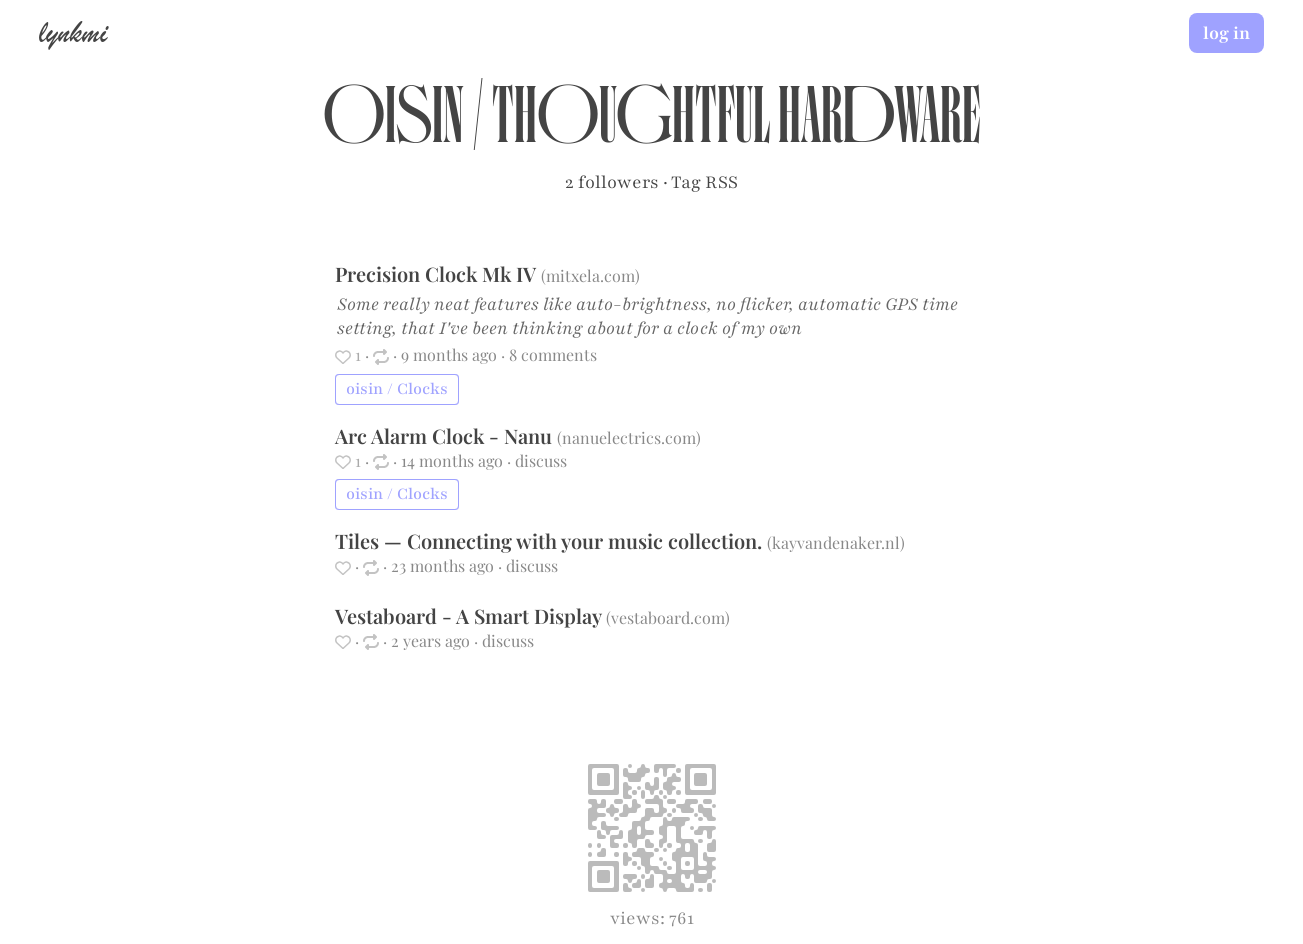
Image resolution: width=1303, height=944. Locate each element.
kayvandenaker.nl (836, 542)
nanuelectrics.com (629, 437)
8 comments (553, 354)
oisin (393, 126)
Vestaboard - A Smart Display (470, 615)
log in (1226, 33)
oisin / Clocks (397, 389)
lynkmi (73, 32)
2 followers (612, 182)
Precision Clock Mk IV (438, 273)
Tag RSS (704, 182)
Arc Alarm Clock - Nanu (446, 435)
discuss (541, 460)
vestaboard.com (668, 617)
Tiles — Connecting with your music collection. (551, 540)
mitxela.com (590, 275)
